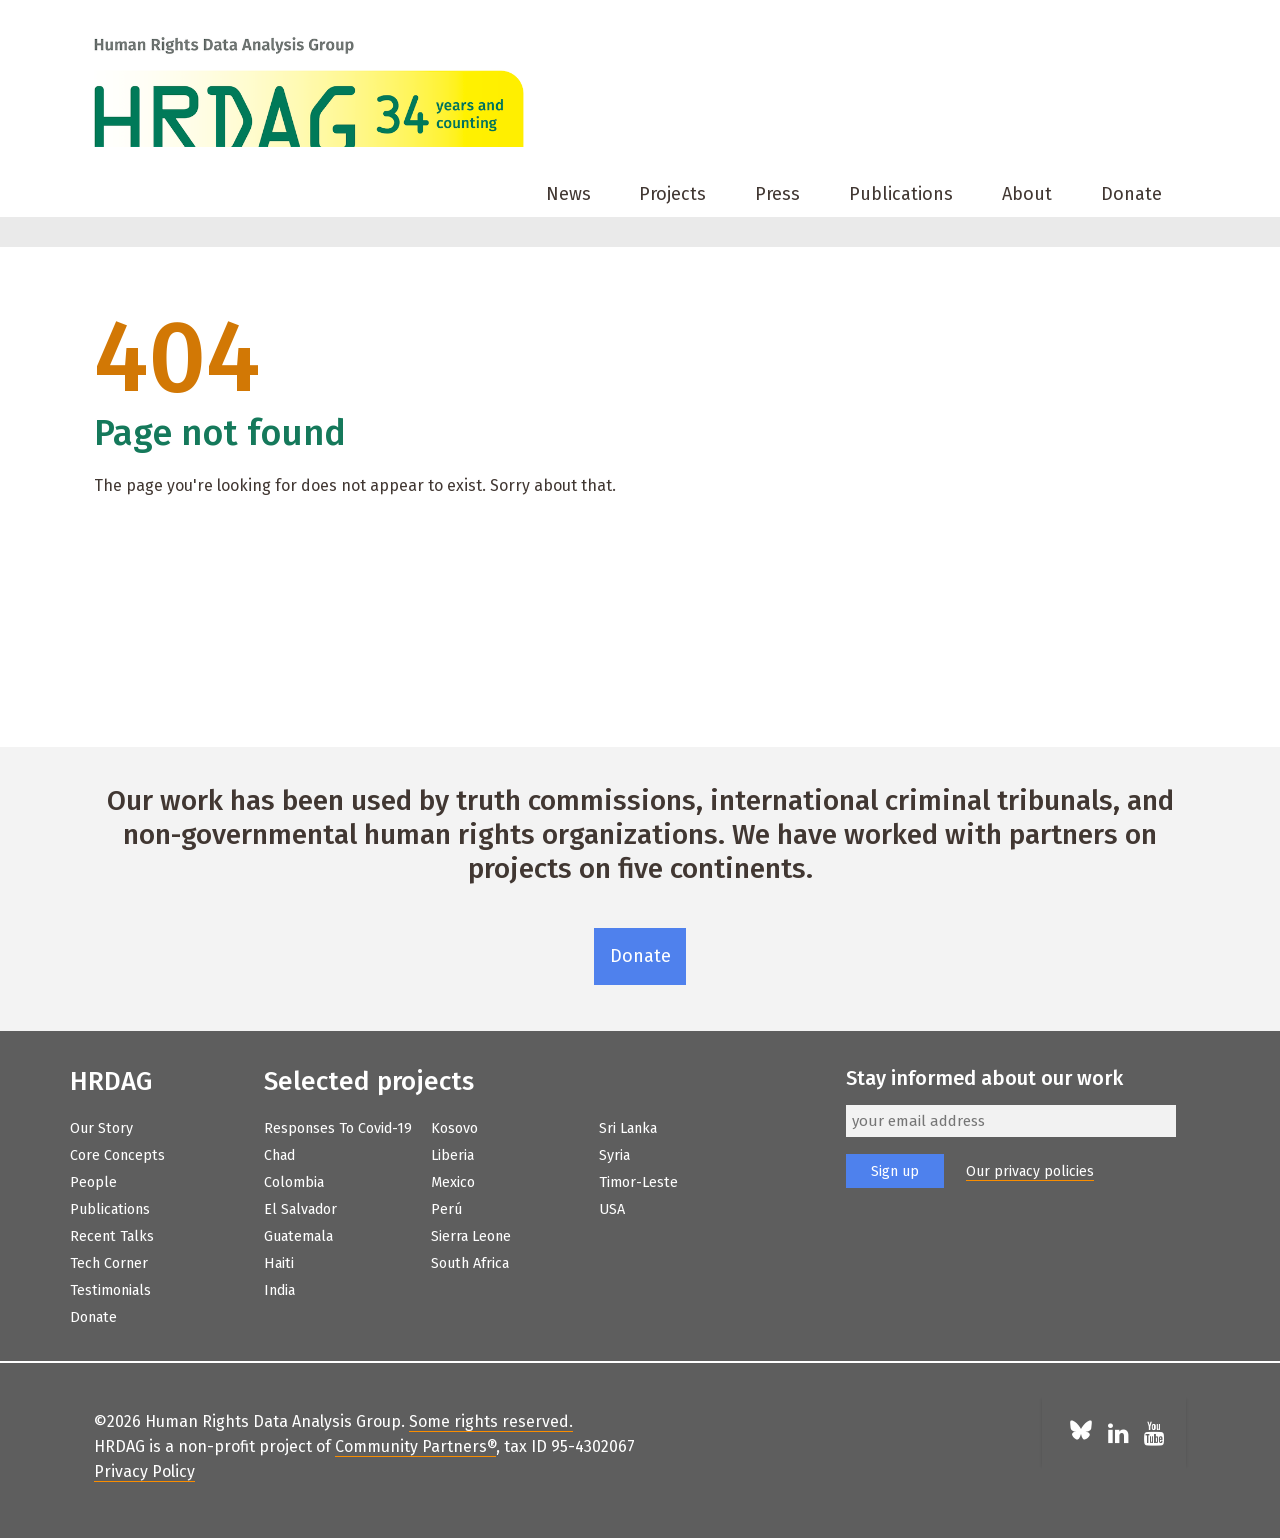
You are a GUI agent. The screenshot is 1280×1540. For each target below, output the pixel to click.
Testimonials (110, 1290)
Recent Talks (112, 1236)
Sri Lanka (628, 1128)
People (93, 1182)
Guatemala (298, 1236)
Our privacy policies (1030, 1171)
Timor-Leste (638, 1182)
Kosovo (454, 1128)
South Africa (470, 1263)
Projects (672, 194)
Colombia (294, 1182)
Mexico (453, 1182)
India (279, 1290)
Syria (614, 1155)
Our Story (101, 1128)
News (568, 194)
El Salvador (300, 1209)
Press (777, 194)
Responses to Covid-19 (338, 1128)
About (1027, 194)
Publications (901, 194)
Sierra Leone (471, 1236)
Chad (279, 1155)
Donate (1131, 194)
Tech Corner (109, 1263)
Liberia (452, 1155)
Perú (446, 1209)
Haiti (279, 1263)
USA (612, 1209)
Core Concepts (117, 1155)
